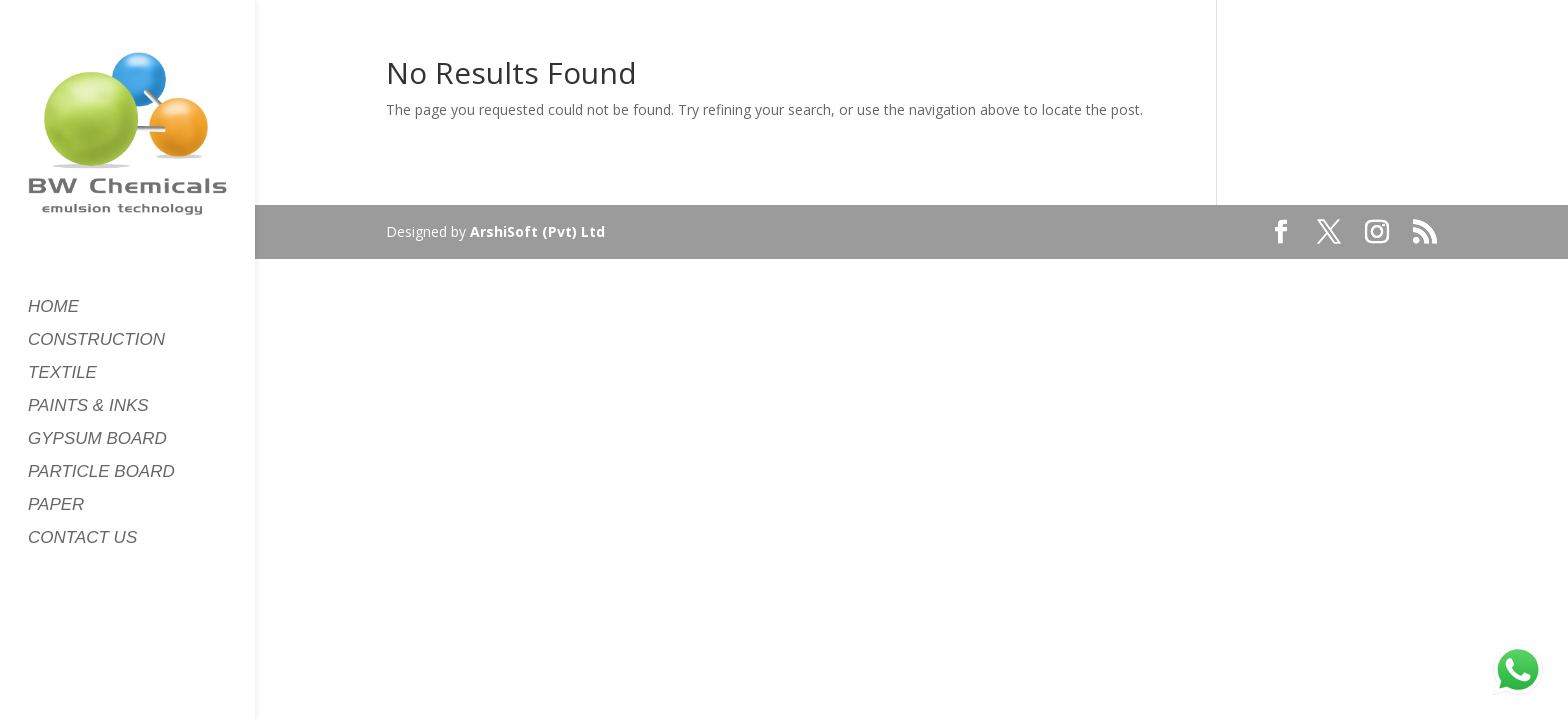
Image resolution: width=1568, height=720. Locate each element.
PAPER (56, 506)
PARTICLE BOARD (101, 473)
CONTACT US (82, 539)
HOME (53, 308)
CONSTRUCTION (96, 341)
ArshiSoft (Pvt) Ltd (537, 231)
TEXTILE (62, 374)
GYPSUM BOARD (97, 440)
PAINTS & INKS (88, 407)
